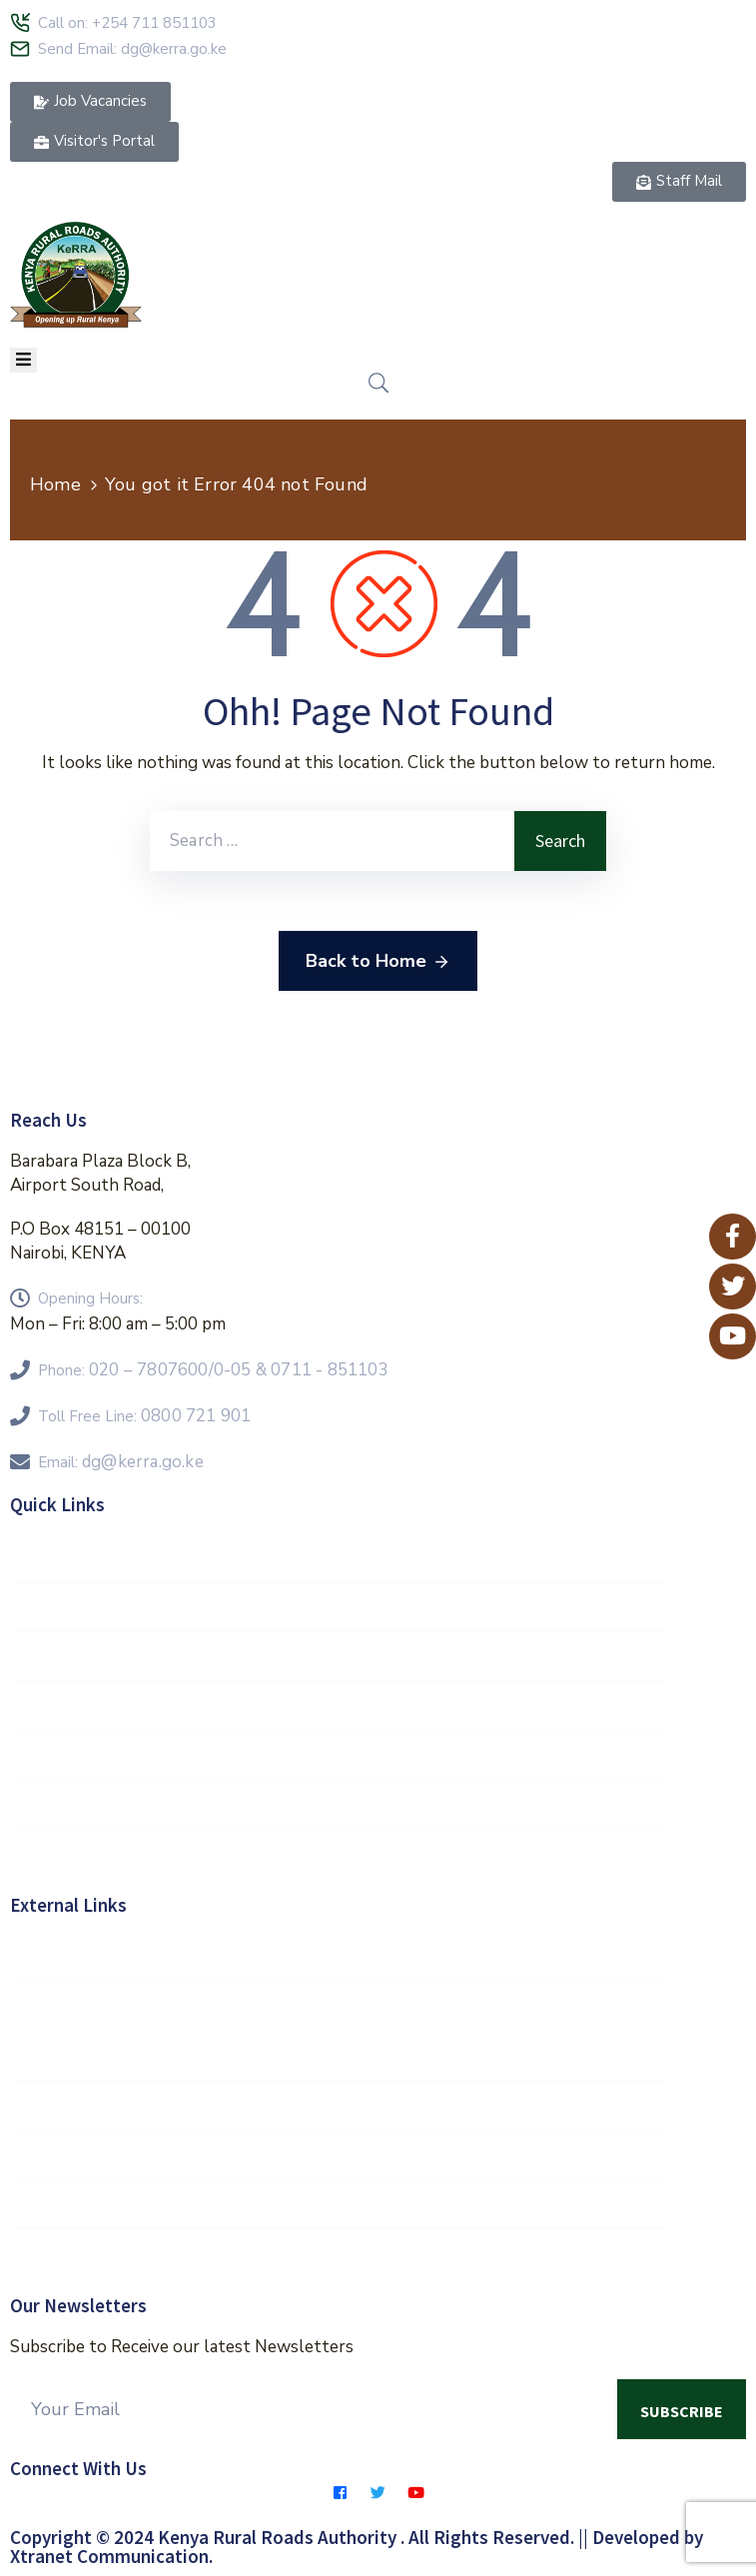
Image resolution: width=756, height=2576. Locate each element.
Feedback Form (341, 1754)
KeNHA (341, 2154)
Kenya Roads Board (341, 2106)
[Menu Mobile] (23, 360)
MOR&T (341, 2057)
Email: (121, 1462)
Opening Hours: (90, 1298)
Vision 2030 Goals (341, 1607)
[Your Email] (313, 2409)
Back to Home (378, 962)
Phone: (213, 1370)
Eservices (341, 2252)
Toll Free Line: (144, 1416)
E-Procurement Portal (341, 1852)
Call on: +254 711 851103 (127, 23)
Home (55, 484)
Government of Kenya (341, 1959)
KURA (341, 2203)
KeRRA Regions (341, 1656)
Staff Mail (341, 1558)
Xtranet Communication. (111, 2556)
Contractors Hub (341, 1803)
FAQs (341, 1705)
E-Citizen (341, 2008)
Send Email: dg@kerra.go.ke (132, 49)
